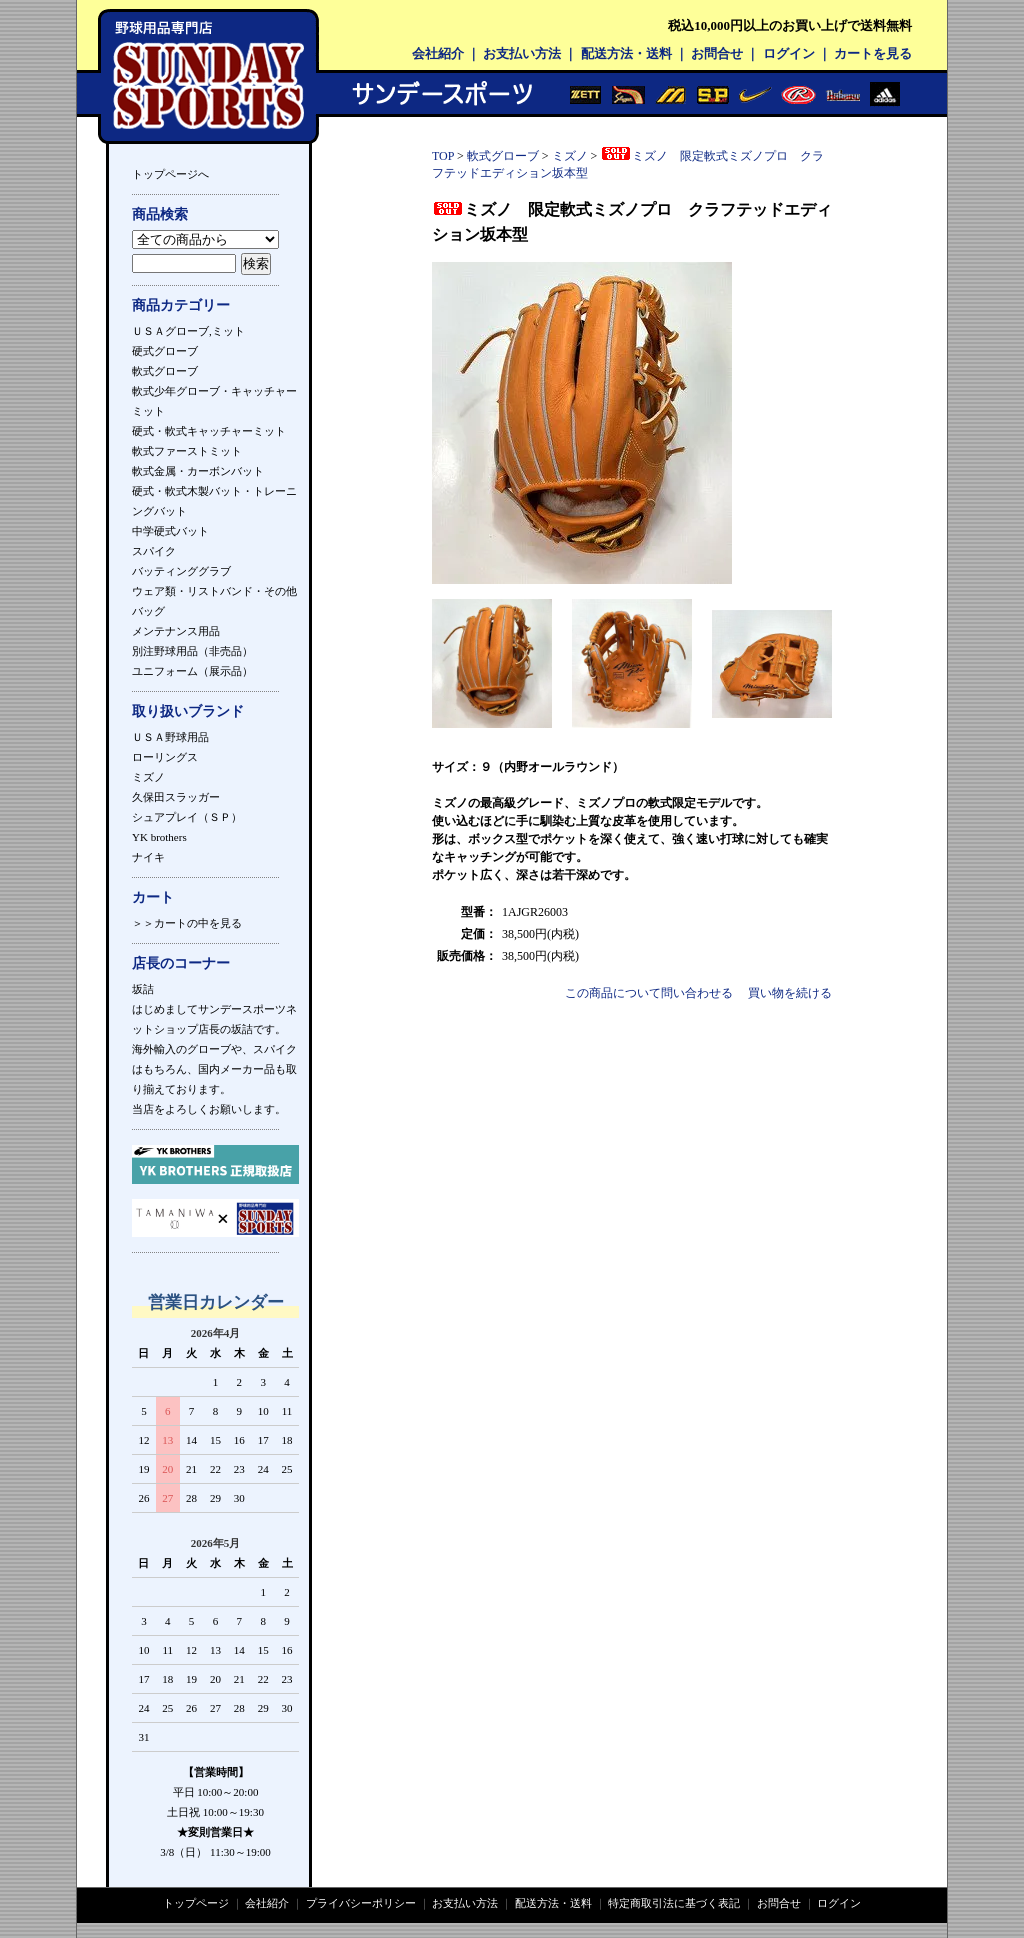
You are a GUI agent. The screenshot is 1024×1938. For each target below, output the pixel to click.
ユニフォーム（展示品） (192, 671)
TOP (443, 156)
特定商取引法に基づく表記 (674, 1903)
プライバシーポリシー (361, 1903)
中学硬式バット (170, 531)
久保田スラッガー (176, 797)
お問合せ (717, 53)
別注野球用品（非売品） (192, 651)
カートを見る (873, 53)
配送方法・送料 (626, 53)
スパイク (154, 551)
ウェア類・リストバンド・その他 (214, 591)
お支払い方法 (522, 53)
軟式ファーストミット (187, 451)
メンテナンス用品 (176, 631)
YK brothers (159, 837)
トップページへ (170, 174)
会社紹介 (438, 53)
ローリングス (165, 757)
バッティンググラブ (181, 571)
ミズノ (148, 777)
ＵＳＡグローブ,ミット (188, 331)
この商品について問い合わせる (649, 993)
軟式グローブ (165, 371)
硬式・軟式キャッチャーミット (209, 431)
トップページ (196, 1903)
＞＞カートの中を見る (187, 923)
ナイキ (148, 857)
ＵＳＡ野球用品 (170, 737)
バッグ (148, 611)
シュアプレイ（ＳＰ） (187, 817)
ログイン (789, 53)
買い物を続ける (790, 993)
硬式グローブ (165, 351)
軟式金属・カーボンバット (198, 471)
